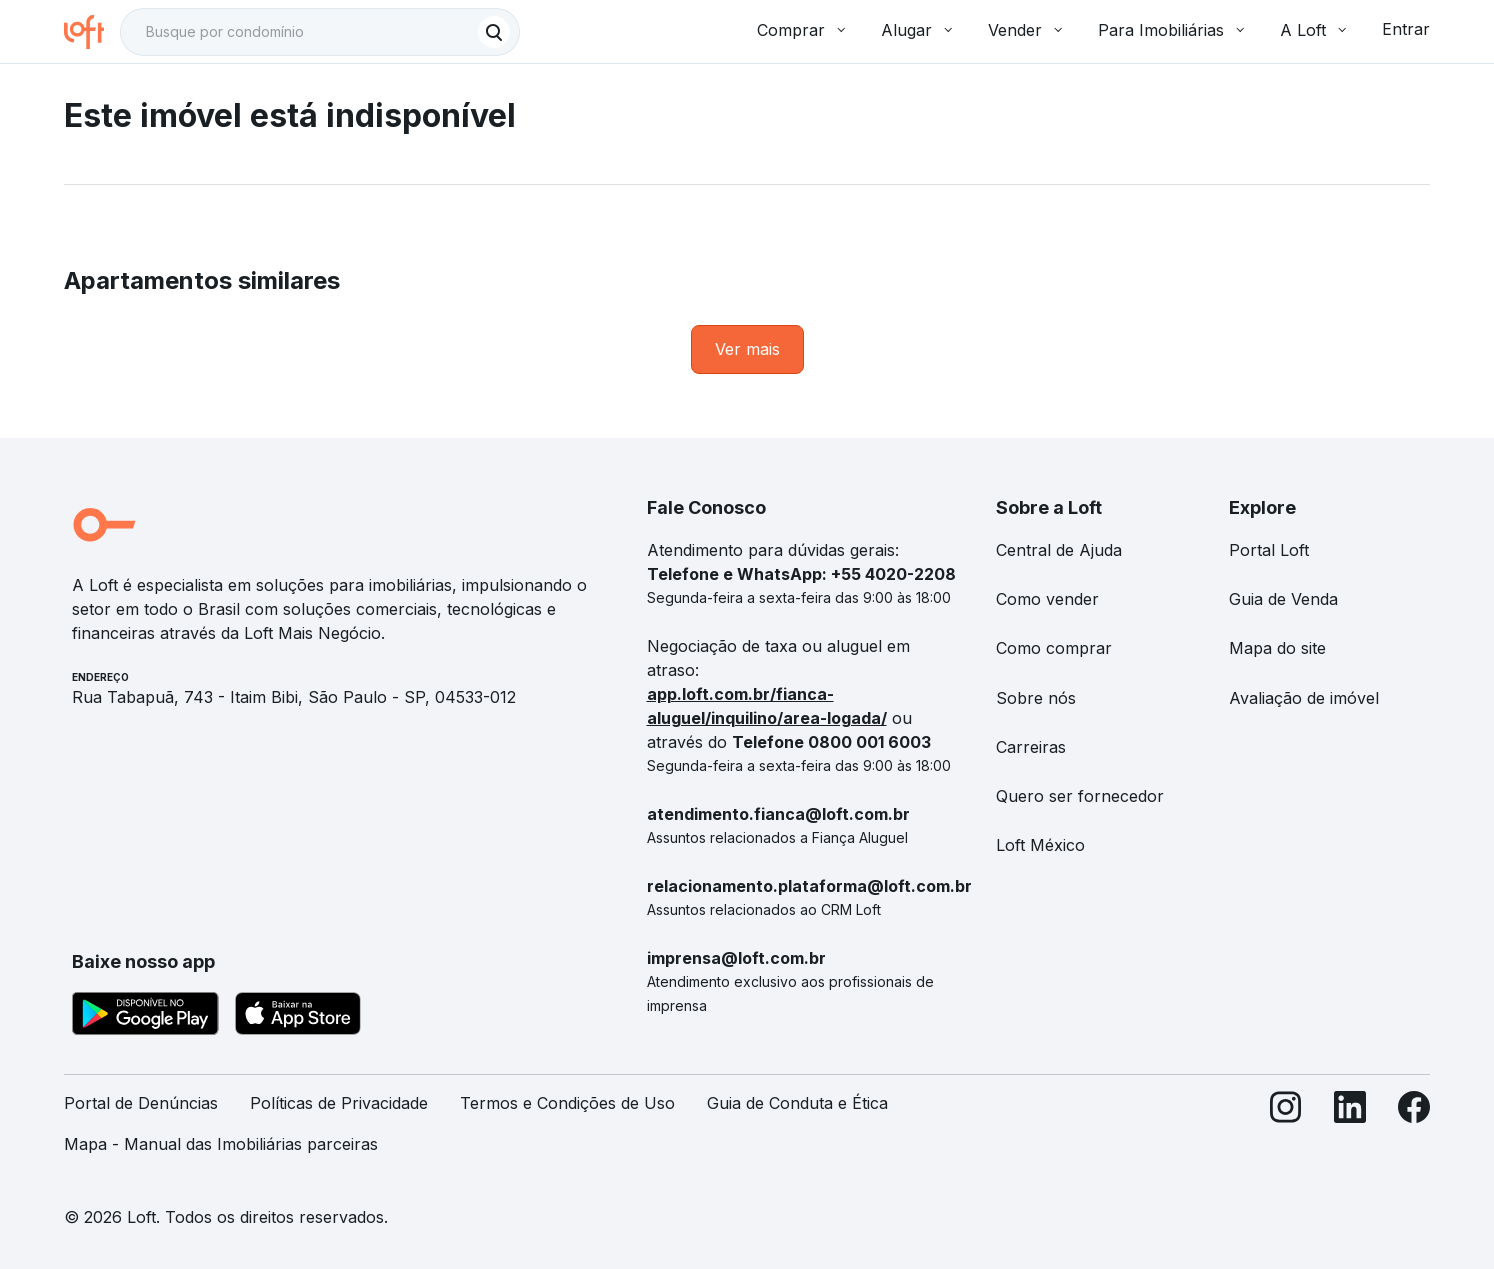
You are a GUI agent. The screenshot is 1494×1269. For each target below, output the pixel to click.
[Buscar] (494, 32)
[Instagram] (1286, 1132)
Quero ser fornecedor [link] (1080, 796)
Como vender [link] (1047, 599)
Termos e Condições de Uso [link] (567, 1103)
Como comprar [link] (1054, 648)
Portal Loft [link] (1269, 550)
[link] (747, 349)
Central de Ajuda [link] (1059, 550)
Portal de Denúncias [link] (141, 1103)
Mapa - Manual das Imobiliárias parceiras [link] (221, 1144)
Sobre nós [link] (1036, 698)
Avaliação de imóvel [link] (1304, 698)
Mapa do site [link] (1277, 648)
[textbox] (320, 32)
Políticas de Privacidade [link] (339, 1103)
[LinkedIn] (1350, 1132)
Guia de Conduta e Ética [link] (797, 1103)
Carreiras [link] (1031, 747)
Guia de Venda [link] (1283, 599)
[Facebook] (1414, 1132)
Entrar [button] (1406, 29)
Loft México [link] (1040, 845)
